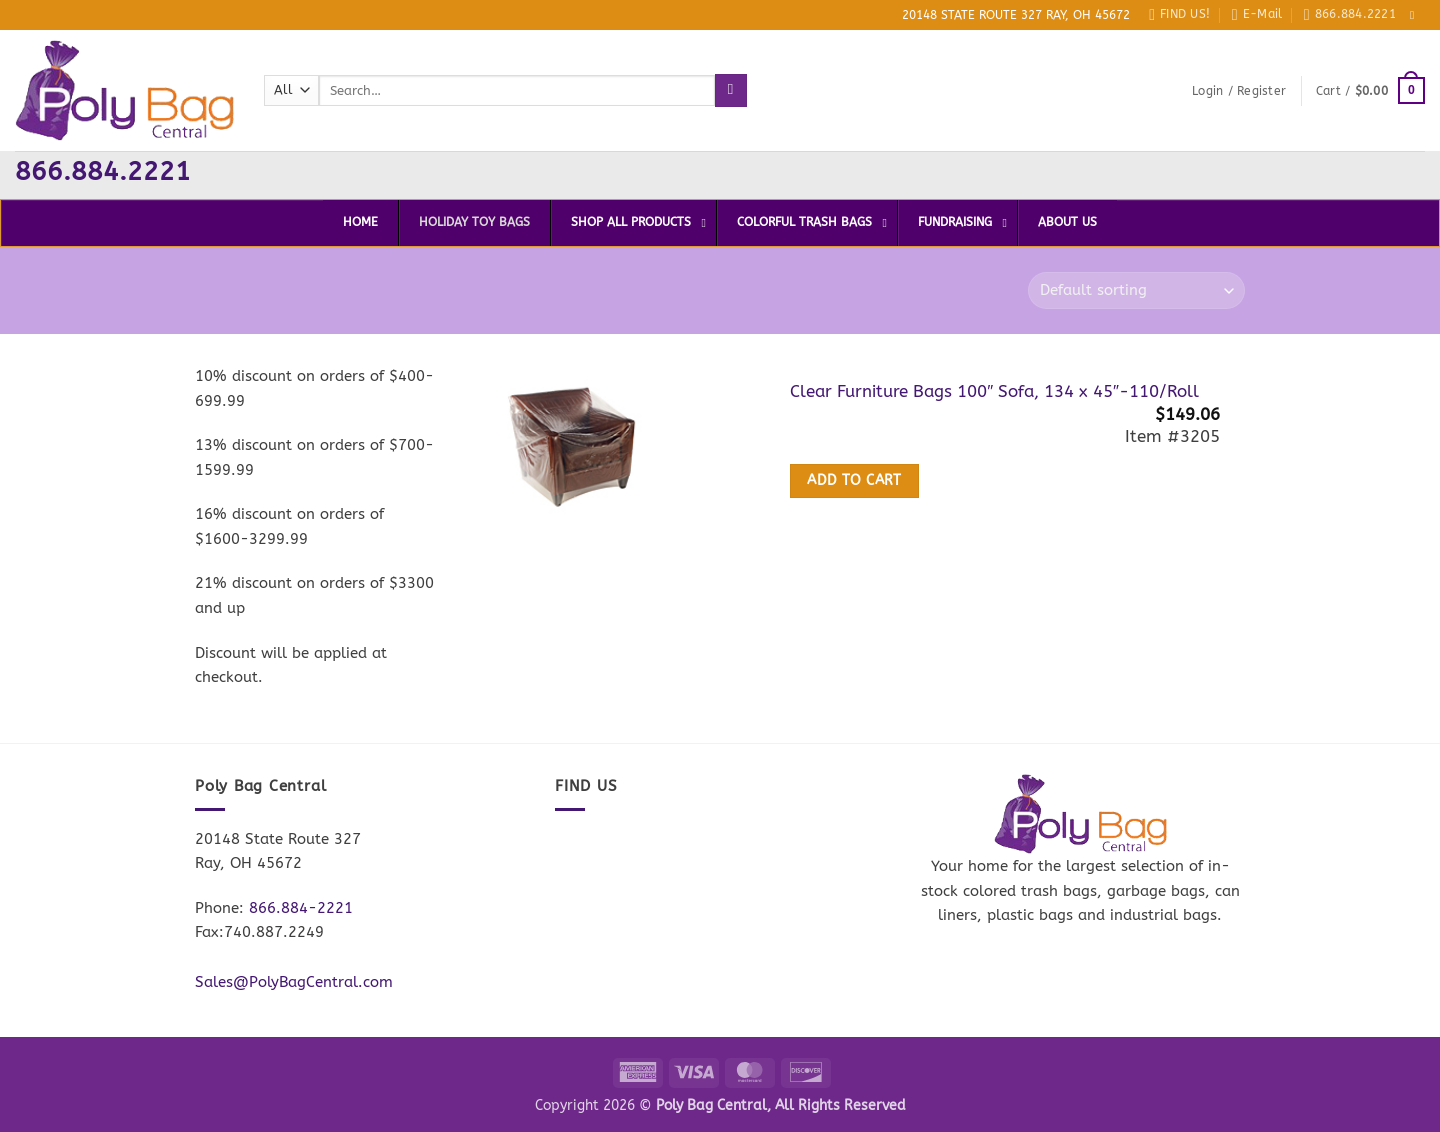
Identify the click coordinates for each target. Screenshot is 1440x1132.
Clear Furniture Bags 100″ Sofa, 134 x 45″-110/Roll (994, 391)
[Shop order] (1136, 290)
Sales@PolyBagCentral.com (294, 982)
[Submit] (731, 90)
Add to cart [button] (854, 481)
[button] (1239, 91)
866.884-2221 (301, 908)
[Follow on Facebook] (1416, 15)
